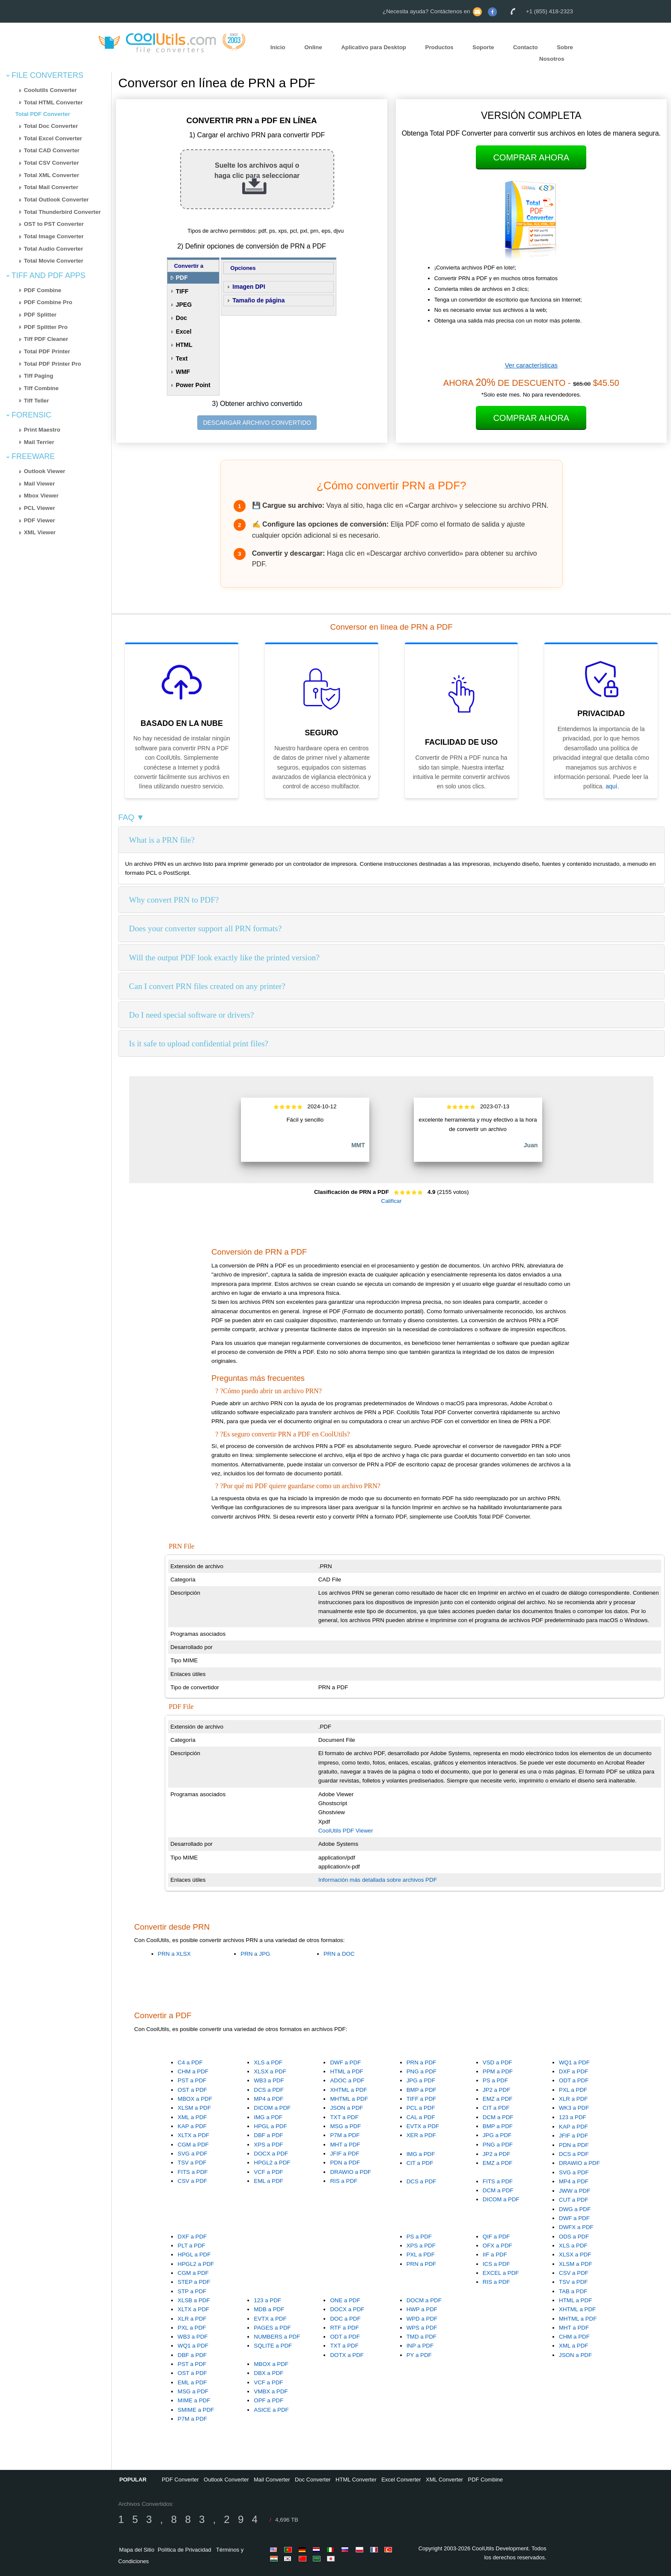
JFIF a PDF (344, 2153)
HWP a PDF (422, 2309)
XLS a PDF (268, 2062)
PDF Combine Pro (48, 302)
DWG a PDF (575, 2209)
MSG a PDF (345, 2126)
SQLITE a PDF (273, 2345)
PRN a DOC (339, 1954)
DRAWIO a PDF (350, 2172)
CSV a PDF (192, 2181)
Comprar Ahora (531, 157)
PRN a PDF (421, 2062)
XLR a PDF (573, 2099)
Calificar (391, 1201)
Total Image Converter (54, 236)
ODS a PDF (574, 2236)
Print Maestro (42, 429)
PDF (182, 277)
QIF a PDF (496, 2236)
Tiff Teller (36, 400)
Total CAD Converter (52, 150)
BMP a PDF (421, 2090)
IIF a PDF (495, 2254)
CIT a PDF (496, 2108)
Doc (181, 317)
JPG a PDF (421, 2080)
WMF (183, 371)
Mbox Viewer (41, 495)
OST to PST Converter (54, 224)
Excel (184, 331)
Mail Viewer (39, 483)
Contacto (525, 47)
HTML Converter (356, 2479)
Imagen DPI (248, 286)
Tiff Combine (41, 388)
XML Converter (444, 2479)
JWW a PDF (574, 2191)
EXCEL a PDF (501, 2273)
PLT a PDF (191, 2245)
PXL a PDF (573, 2090)
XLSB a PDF (194, 2300)
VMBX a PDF (271, 2391)
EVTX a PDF (423, 2126)
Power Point (193, 385)
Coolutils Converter (50, 90)
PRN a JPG (255, 1954)
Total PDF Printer (47, 351)
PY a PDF (419, 2355)
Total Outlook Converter (56, 199)
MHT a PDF (345, 2144)
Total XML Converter (51, 175)
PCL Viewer (39, 508)
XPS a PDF (268, 2144)
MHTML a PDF (349, 2099)
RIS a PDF (343, 2181)
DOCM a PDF (424, 2300)
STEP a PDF (194, 2282)
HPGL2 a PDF (272, 2162)
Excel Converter (401, 2479)
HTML (184, 344)
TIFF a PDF (421, 2099)
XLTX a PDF (193, 2135)
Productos (439, 47)
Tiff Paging (38, 376)
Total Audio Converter (53, 249)
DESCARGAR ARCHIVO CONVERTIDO (257, 422)
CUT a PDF (573, 2200)
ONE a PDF (345, 2300)
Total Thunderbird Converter (62, 212)
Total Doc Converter (51, 126)
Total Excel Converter (53, 138)
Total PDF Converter (42, 114)
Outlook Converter (226, 2479)
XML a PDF (192, 2117)
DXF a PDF (573, 2071)
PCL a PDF (421, 2108)
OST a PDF (192, 2090)
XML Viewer (40, 532)
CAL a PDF (421, 2117)
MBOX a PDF (195, 2099)
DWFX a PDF (576, 2227)
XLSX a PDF (270, 2071)
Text (182, 358)
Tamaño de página (258, 300)
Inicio (277, 47)
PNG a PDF (421, 2071)
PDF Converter (180, 2479)
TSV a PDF (192, 2162)
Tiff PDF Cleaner (46, 339)
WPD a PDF (422, 2318)
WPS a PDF (422, 2327)
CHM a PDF (193, 2071)
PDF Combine (42, 290)
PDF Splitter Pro (46, 327)
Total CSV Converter (51, 163)
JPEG (184, 304)
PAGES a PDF (272, 2327)
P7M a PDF (344, 2135)
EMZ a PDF (498, 2099)
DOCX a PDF (271, 2153)
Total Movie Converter (53, 261)
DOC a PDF (345, 2318)
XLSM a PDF (194, 2108)
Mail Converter (272, 2479)
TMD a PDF (421, 2336)
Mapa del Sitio (136, 2549)
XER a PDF (421, 2135)
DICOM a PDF (272, 2108)
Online (313, 47)
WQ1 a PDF (574, 2062)
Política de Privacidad (184, 2549)
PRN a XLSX (174, 1954)
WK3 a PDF (574, 2108)
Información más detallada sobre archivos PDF (377, 1880)
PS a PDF (495, 2080)
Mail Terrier (39, 442)
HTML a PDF (346, 2071)
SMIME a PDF (196, 2410)
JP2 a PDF (496, 2090)
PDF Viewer (39, 520)
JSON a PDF (346, 2108)
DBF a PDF (268, 2135)
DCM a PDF (498, 2117)
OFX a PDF (497, 2245)
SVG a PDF (193, 2153)
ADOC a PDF (347, 2080)
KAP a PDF (192, 2126)
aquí (611, 786)
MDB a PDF (269, 2309)
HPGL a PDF (270, 2126)
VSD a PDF (497, 2062)
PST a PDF (192, 2080)
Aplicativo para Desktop (373, 47)
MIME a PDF (194, 2400)
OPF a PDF (268, 2400)
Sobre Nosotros (556, 53)
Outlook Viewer (44, 471)
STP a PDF (192, 2291)
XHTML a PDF (348, 2090)
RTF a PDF (344, 2327)
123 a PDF (572, 2117)
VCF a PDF (268, 2172)
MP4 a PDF (268, 2099)
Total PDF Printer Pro (52, 364)
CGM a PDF (193, 2144)
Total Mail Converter (51, 187)
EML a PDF (268, 2181)
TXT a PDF (344, 2117)
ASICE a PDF (271, 2410)
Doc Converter (313, 2479)
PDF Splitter (40, 314)
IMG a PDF (268, 2117)
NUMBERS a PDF (277, 2336)
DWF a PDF (345, 2062)
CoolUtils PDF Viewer (345, 1830)
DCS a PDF (269, 2090)
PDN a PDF (345, 2162)
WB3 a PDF (269, 2080)
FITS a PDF (193, 2172)
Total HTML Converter (53, 102)
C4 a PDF (190, 2062)
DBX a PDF (268, 2373)
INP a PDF (420, 2345)
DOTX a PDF (347, 2355)
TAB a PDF (573, 2291)
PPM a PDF (498, 2071)
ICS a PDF (496, 2264)
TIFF (182, 291)
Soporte (483, 47)
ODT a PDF (573, 2080)
